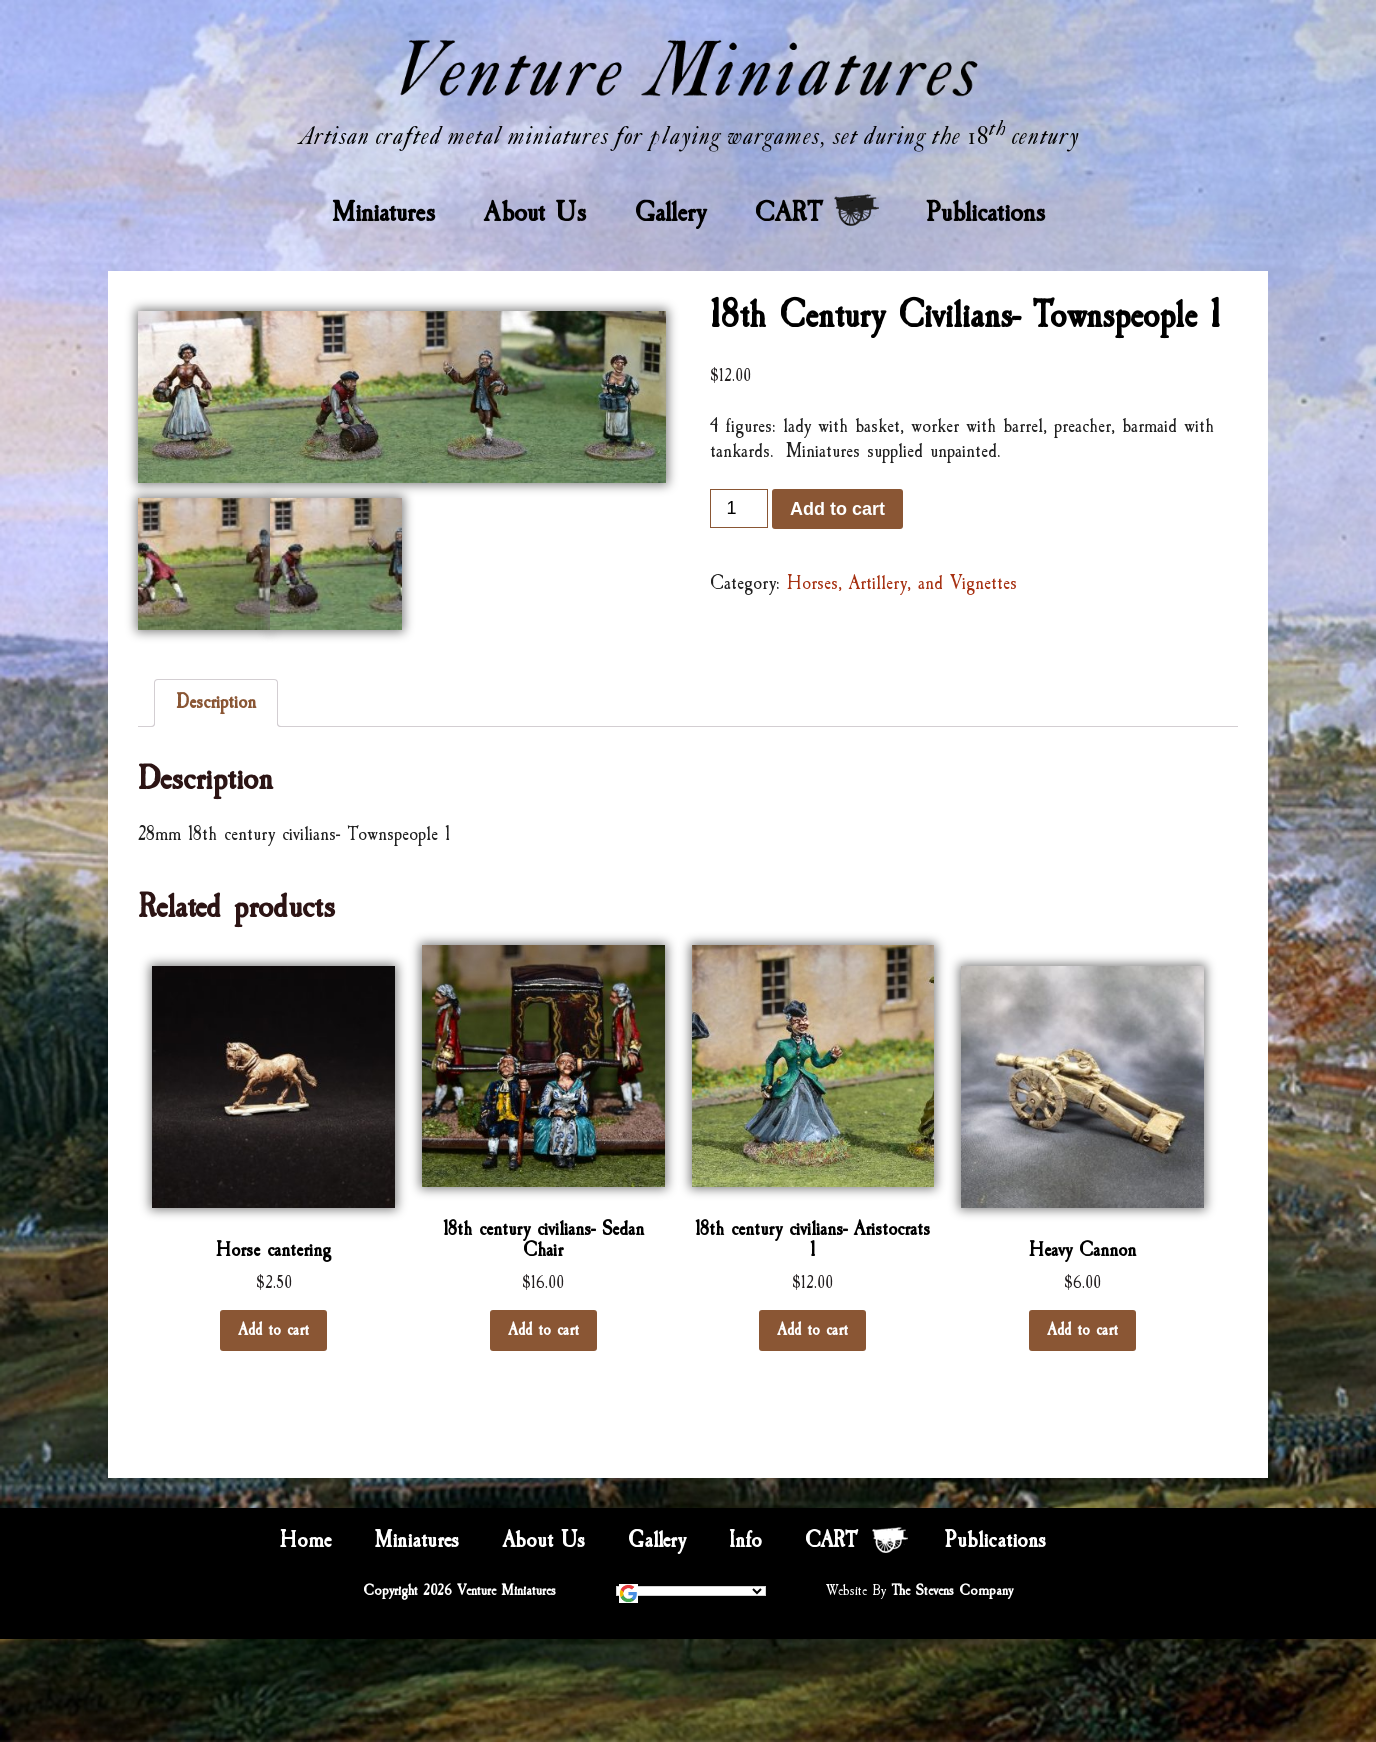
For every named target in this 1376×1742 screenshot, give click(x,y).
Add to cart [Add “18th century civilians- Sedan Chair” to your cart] (543, 1330)
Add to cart (837, 509)
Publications (985, 212)
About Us (535, 212)
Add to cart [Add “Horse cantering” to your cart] (273, 1330)
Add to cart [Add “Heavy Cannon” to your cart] (1082, 1330)
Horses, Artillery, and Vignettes (902, 583)
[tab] (216, 703)
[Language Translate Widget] (691, 1591)
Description (216, 702)
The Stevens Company (952, 1590)
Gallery (670, 212)
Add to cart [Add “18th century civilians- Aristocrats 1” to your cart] (812, 1330)
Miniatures (383, 212)
